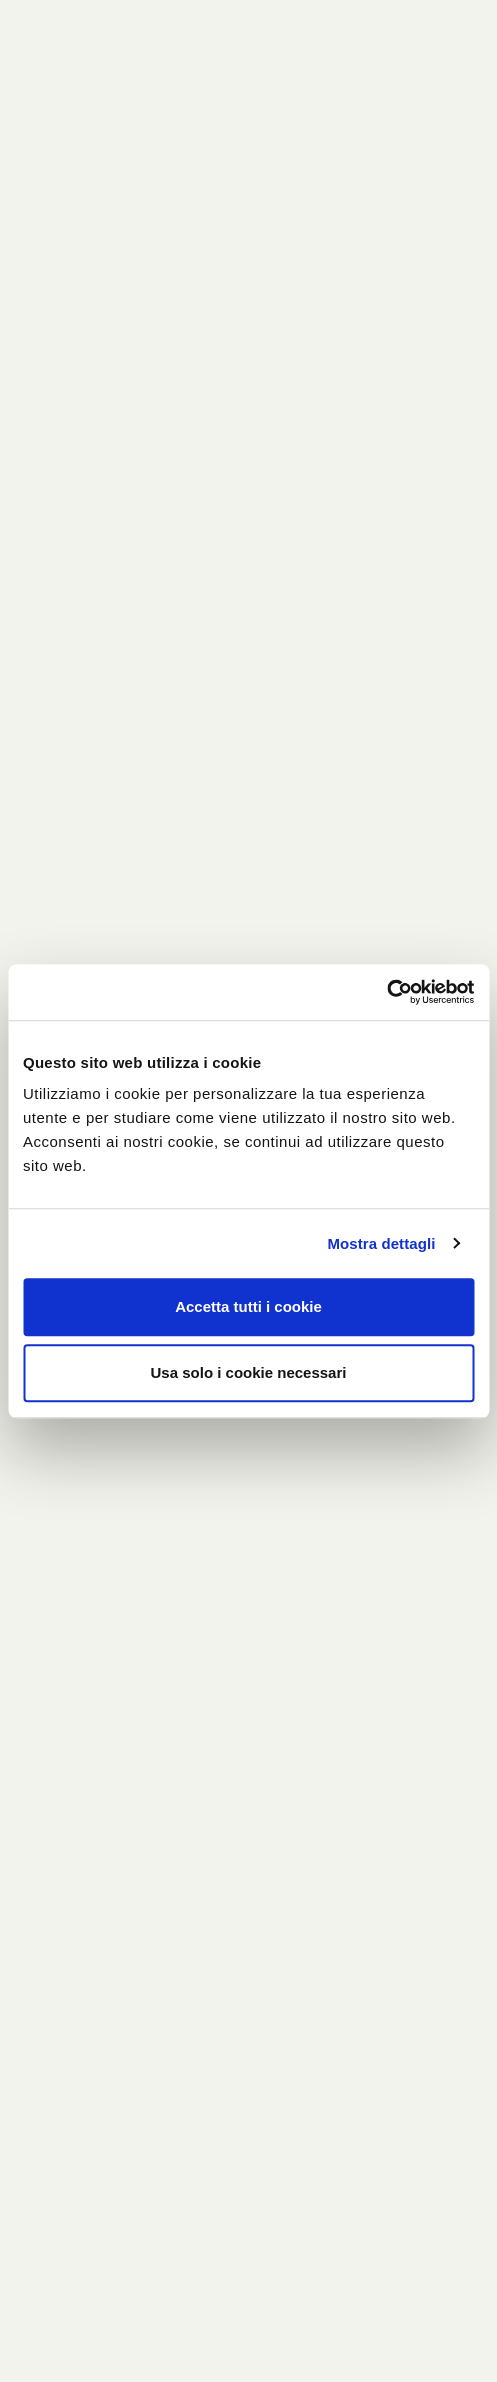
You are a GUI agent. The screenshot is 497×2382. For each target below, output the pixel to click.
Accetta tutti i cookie (248, 1306)
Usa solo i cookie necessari (249, 1372)
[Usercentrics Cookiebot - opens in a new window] (386, 992)
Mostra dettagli (381, 1243)
